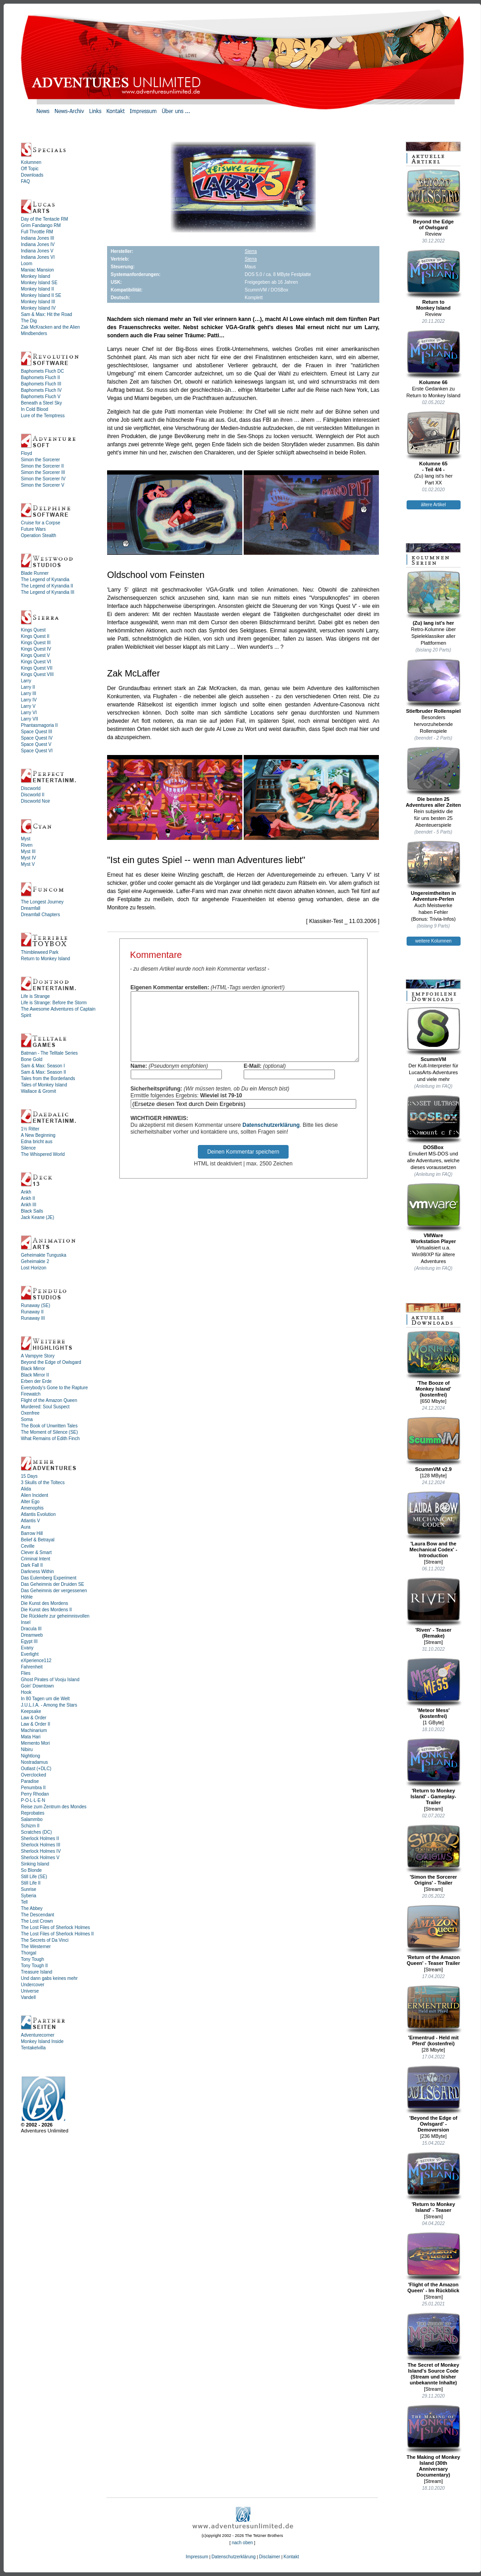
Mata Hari (30, 1736)
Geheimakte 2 (35, 1261)
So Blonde (31, 1870)
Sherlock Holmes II (40, 1838)
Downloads (32, 175)
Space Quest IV (37, 737)
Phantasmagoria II (39, 725)
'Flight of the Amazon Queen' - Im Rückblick (433, 2262)
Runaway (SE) (35, 1305)
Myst (25, 838)
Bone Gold (31, 1059)
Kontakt (291, 2556)
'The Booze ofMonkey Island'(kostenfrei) (433, 1363)
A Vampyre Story (37, 1355)
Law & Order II (35, 1724)
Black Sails (32, 1211)
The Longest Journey (42, 901)
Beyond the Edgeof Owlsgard (433, 199)
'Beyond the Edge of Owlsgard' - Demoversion (433, 2098)
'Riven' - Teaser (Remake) (433, 1607)
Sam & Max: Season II (43, 1072)
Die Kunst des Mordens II (46, 1609)
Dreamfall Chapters (40, 914)
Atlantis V (30, 1520)
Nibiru (27, 1749)
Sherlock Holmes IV (41, 1851)
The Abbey (32, 1908)
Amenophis (32, 1507)
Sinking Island (35, 1863)
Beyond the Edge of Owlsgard (51, 1362)
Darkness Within (37, 1571)
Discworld (30, 788)
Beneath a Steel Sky (41, 402)
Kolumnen (31, 162)
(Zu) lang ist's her (433, 598)
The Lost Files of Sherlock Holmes (55, 1927)
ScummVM (433, 1034)
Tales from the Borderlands (48, 1078)
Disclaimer (269, 2556)
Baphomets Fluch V (40, 396)
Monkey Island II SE (41, 295)
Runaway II (32, 1311)
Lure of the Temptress (43, 415)
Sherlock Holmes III (40, 1844)
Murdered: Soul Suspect (45, 1406)
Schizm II (30, 1825)
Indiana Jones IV (38, 244)
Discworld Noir (35, 801)
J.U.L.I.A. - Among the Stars (49, 1705)
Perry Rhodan (35, 1793)
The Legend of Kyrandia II (47, 585)
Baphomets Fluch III (41, 383)
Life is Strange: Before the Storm (54, 1002)
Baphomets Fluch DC (42, 371)
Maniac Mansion (37, 269)
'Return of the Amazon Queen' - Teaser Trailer (433, 1935)
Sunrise (28, 1889)
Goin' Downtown (37, 1685)
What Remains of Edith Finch (50, 1438)
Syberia (28, 1895)
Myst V (28, 864)
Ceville (27, 1546)
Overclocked (33, 1774)
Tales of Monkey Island (44, 1084)
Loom (26, 263)
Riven (27, 845)
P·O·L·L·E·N (33, 1800)
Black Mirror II (35, 1374)
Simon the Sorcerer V (42, 485)
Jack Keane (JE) (37, 1217)
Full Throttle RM (37, 231)
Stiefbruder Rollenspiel (433, 686)
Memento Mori (35, 1743)
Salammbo (32, 1819)
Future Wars (33, 529)
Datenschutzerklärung (270, 1138)
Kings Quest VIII (37, 674)
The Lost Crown (37, 1921)
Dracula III (31, 1628)
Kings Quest (33, 629)
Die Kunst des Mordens (44, 1603)
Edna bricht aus (37, 1141)
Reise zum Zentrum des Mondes (54, 1806)
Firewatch (30, 1394)
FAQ (25, 181)
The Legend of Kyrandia (45, 579)
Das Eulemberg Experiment (48, 1577)
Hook (26, 1692)
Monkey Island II (37, 288)
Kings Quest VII (36, 668)
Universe (30, 1991)
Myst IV (28, 857)
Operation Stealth (38, 535)
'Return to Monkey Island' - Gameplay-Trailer (433, 1771)
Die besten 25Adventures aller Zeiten (433, 777)
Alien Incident (34, 1495)
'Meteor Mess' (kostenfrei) (433, 1688)
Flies (25, 1673)
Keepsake (31, 1711)
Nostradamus (34, 1762)
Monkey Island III (38, 301)
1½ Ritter (30, 1128)
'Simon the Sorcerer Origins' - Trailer (433, 1854)
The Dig (29, 320)
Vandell (28, 1997)
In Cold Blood (34, 409)
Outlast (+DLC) (36, 1768)
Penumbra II (33, 1787)
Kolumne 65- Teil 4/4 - (433, 441)
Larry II (28, 687)
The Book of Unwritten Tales (49, 1425)
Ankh (26, 1191)
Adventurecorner (37, 2035)
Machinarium (34, 1730)
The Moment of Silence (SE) (49, 1432)
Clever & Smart (36, 1552)
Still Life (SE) (34, 1876)
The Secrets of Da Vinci (45, 1940)
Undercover (32, 1984)
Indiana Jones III (37, 238)
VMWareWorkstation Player (433, 1213)
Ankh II (28, 1198)
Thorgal (28, 1952)
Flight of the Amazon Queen (49, 1400)
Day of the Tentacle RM (44, 219)
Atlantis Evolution (38, 1514)
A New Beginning (38, 1135)
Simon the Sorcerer (40, 459)
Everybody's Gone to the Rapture (54, 1387)
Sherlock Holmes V (40, 1857)
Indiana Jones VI (38, 257)
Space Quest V (36, 744)
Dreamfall (30, 908)
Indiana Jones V (37, 250)
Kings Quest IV (36, 648)
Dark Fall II (32, 1565)
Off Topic (30, 168)
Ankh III (28, 1204)
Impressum (197, 2556)
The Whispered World (43, 1154)
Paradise (30, 1781)
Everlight (30, 1654)
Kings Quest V (35, 655)
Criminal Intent (35, 1558)
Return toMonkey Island (433, 280)
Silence (28, 1147)
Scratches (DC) (36, 1832)
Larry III (28, 693)
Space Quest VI (37, 750)
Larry (26, 680)
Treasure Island (36, 1971)
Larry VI (29, 712)
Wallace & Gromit (38, 1091)
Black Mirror (33, 1368)
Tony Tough (32, 1959)
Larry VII (29, 718)
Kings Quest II (35, 636)
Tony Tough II (34, 1965)
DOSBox (433, 1122)
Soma (27, 1419)
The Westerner (36, 1946)
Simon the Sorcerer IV (43, 478)
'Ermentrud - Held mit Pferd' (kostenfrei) (433, 2015)
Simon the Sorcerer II (42, 466)
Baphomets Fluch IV (41, 390)
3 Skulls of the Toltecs (43, 1482)
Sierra (251, 251)
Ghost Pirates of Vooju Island (50, 1679)
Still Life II (30, 1882)
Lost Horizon (33, 1267)
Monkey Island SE (39, 282)
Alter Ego (30, 1501)
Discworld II (32, 794)
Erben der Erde (36, 1381)
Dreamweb (32, 1635)
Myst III (28, 851)
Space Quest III (36, 731)
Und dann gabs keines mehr (49, 1978)
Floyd (26, 453)
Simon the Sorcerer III (43, 472)
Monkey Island (35, 276)
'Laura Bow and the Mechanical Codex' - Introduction (433, 1524)
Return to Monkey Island (45, 958)
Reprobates (32, 1813)
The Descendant (37, 1914)
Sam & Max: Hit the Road (46, 314)
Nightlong (30, 1755)
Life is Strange (35, 996)
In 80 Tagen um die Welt (45, 1698)
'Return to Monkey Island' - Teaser (433, 2182)
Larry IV (29, 699)
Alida (26, 1488)
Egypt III (29, 1641)
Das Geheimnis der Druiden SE (52, 1584)
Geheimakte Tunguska (43, 1255)
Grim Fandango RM (41, 225)
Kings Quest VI (36, 661)
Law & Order (33, 1717)
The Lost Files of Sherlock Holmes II (57, 1933)
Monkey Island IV (38, 308)
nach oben (242, 2542)
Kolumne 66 (433, 357)
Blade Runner (35, 573)
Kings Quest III (36, 642)
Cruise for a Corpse (40, 522)
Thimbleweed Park (40, 952)
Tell (24, 1902)
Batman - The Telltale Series (49, 1053)
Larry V (28, 706)
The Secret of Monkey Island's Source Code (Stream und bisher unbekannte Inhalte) (433, 2348)
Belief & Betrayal (37, 1539)
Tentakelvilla (33, 2047)
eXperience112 (36, 1660)
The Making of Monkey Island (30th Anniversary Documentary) (433, 2440)
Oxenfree (30, 1413)
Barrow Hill (32, 1533)
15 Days (29, 1476)
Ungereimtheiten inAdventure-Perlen (433, 871)
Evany (27, 1647)
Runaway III (33, 1318)
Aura (25, 1527)
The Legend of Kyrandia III (47, 592)
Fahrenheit (32, 1666)
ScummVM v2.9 (433, 1444)
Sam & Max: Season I (43, 1065)
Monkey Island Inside (42, 2041)
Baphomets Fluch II (40, 377)
